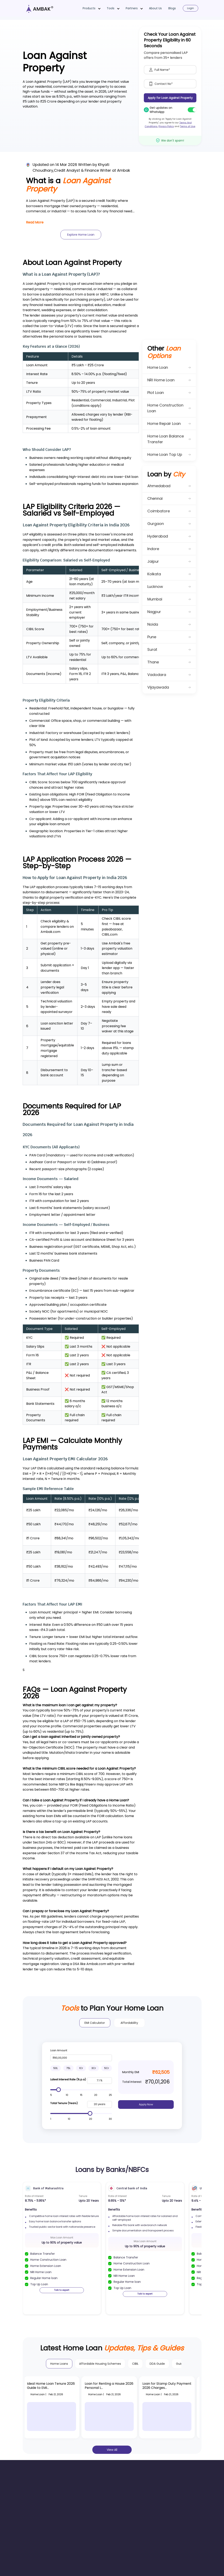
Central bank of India (154, 2481)
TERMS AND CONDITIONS (37, 2487)
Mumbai (65, 2492)
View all (146, 2520)
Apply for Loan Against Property (170, 98)
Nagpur (65, 2487)
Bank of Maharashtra (154, 2475)
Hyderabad (67, 2509)
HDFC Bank (148, 2503)
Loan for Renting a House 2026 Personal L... (109, 2385)
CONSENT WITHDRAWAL (37, 2503)
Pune (63, 2475)
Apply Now (146, 2104)
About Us (155, 8)
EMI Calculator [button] (94, 2023)
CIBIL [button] (135, 2364)
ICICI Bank (147, 2509)
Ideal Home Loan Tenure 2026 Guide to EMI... (51, 2385)
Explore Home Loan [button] (80, 235)
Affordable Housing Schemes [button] (100, 2364)
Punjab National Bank (154, 2498)
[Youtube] (200, 2492)
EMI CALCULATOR (119, 2475)
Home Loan (37, 2394)
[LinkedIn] (194, 2492)
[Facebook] (183, 2492)
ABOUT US (91, 2475)
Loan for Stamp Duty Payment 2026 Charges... (166, 2385)
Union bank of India (153, 2487)
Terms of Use (187, 126)
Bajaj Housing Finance (155, 2515)
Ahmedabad (68, 2515)
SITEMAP (28, 2509)
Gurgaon (66, 2520)
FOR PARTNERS (31, 2481)
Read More (34, 222)
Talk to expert (61, 2290)
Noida (64, 2481)
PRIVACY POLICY (32, 2492)
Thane (64, 2503)
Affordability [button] (129, 2023)
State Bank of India (153, 2492)
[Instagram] (189, 2492)
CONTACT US (93, 2481)
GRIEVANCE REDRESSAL (36, 2498)
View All (112, 2450)
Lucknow (65, 2498)
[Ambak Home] (39, 9)
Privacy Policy (166, 126)
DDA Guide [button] (157, 2364)
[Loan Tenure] (81, 2058)
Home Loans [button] (59, 2364)
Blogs (172, 8)
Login (190, 8)
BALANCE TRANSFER (121, 2481)
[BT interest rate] (99, 2081)
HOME (26, 2475)
